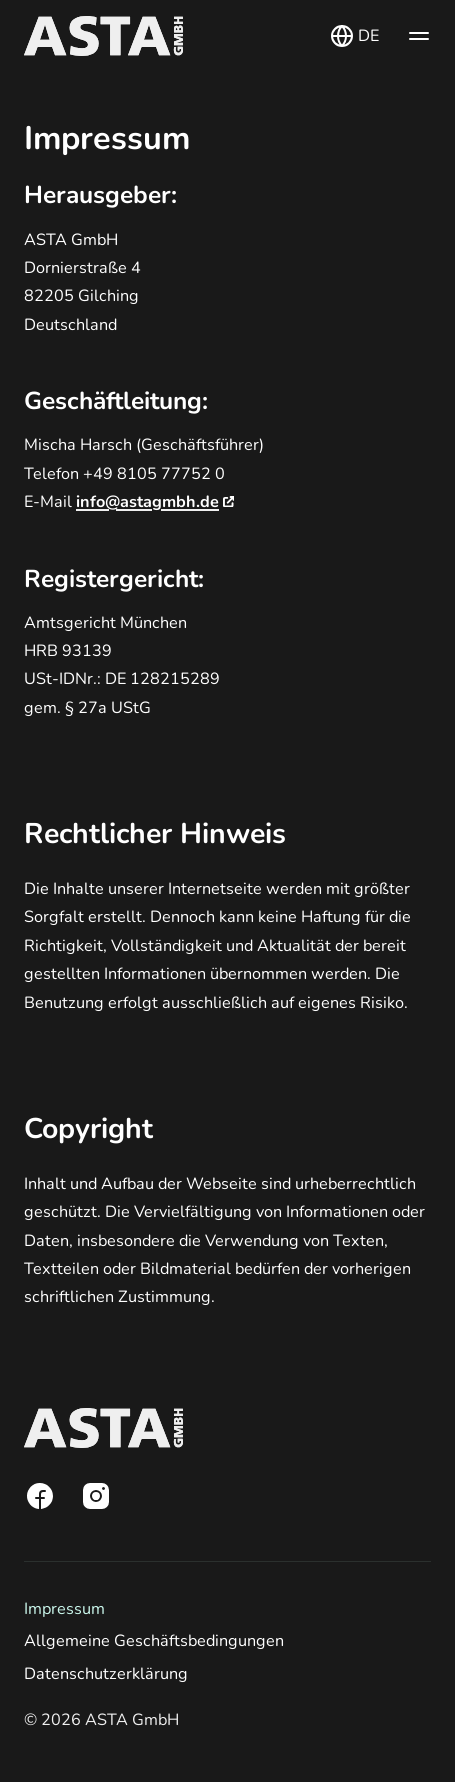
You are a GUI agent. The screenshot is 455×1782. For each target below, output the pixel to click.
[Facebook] (40, 1496)
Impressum (64, 1609)
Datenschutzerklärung (106, 1674)
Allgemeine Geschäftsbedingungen (154, 1641)
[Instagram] (96, 1496)
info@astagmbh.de (155, 502)
